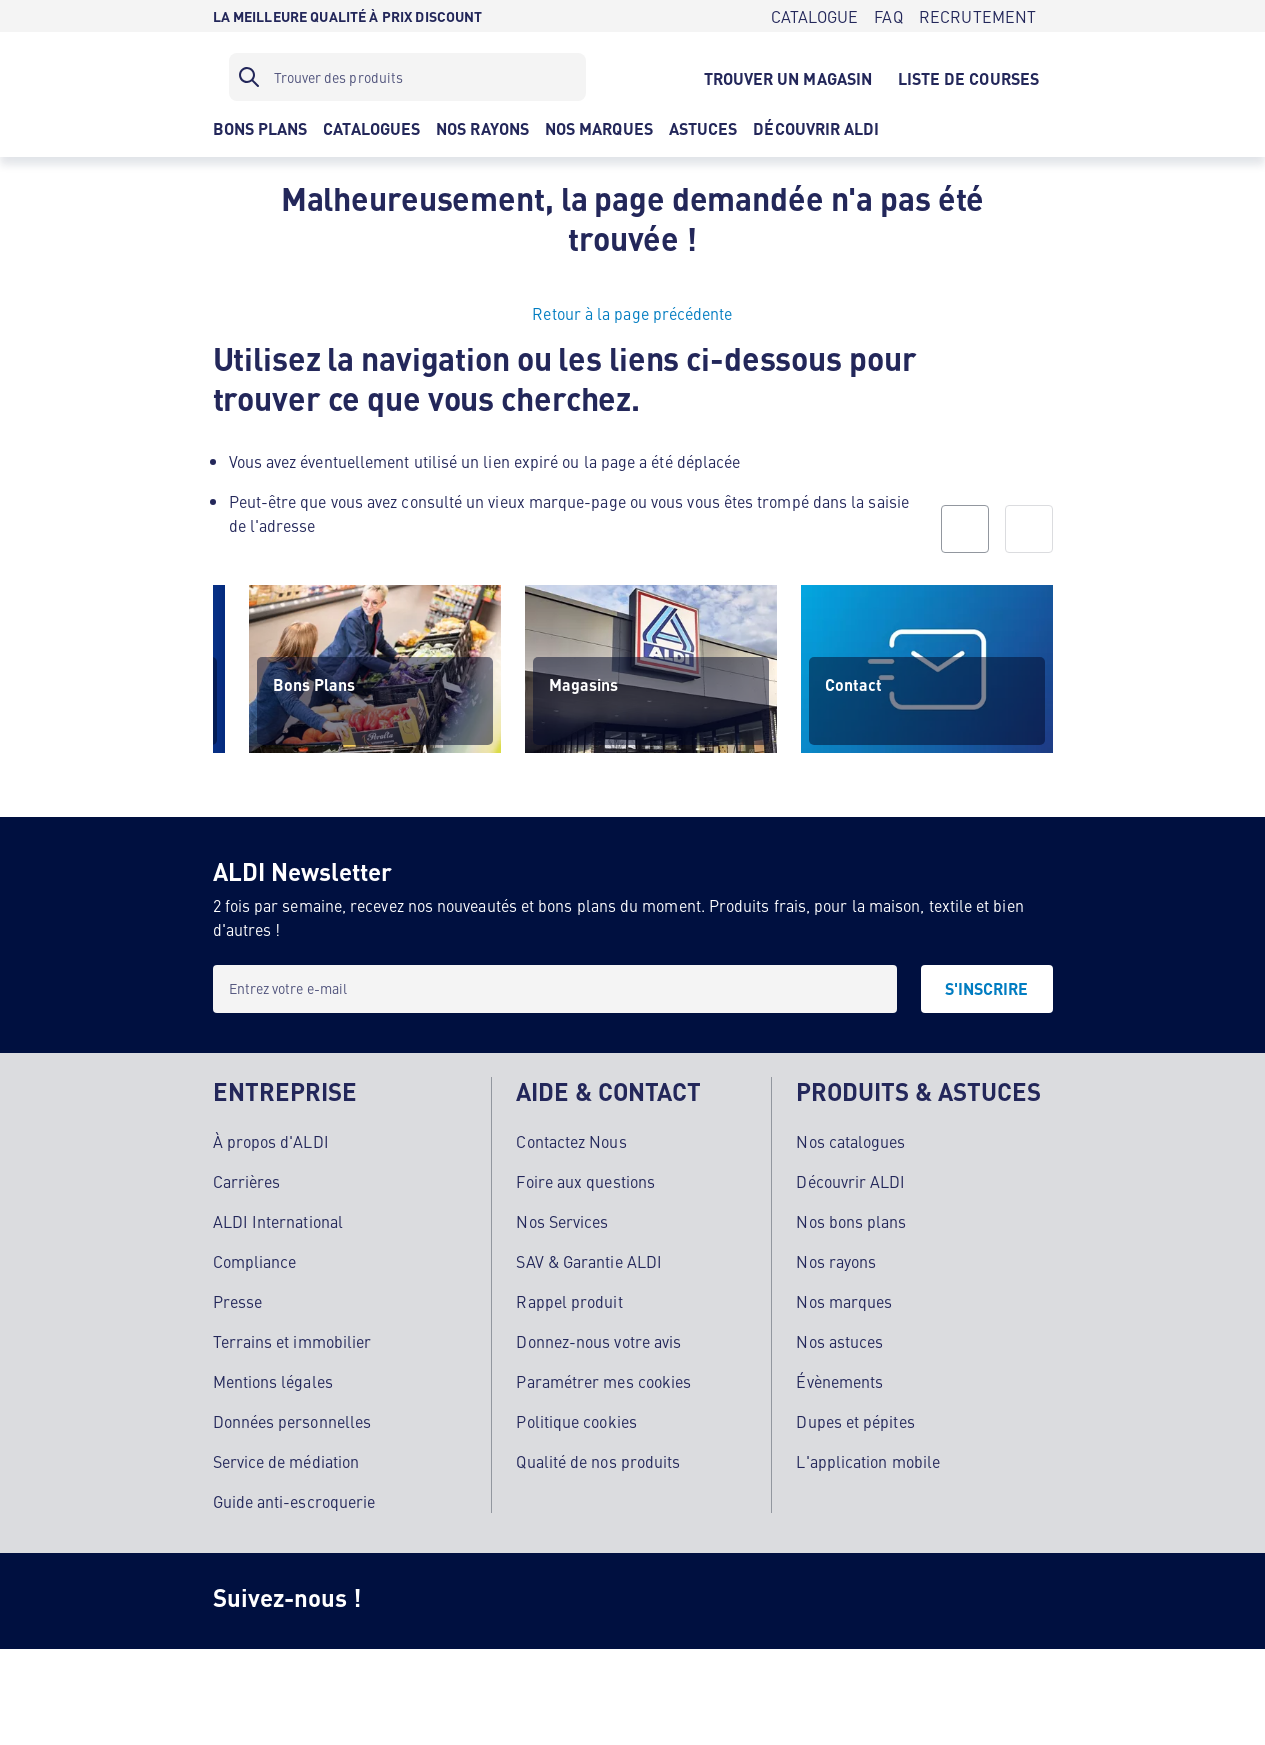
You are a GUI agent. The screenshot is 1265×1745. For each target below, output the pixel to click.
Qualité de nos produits (598, 1461)
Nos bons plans (851, 1221)
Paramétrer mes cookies (603, 1381)
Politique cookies (576, 1421)
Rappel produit (569, 1301)
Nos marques (844, 1301)
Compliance (255, 1261)
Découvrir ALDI (850, 1181)
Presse (237, 1301)
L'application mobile (868, 1461)
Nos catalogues (850, 1141)
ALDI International (278, 1221)
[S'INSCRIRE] (987, 989)
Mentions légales (273, 1381)
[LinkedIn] (729, 1601)
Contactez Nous (571, 1141)
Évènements (839, 1381)
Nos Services (562, 1221)
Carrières (247, 1181)
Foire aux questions (585, 1181)
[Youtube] (649, 1601)
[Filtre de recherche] (407, 77)
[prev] (965, 529)
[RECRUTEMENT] (978, 16)
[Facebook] (489, 1601)
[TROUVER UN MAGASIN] (788, 77)
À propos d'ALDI (271, 1141)
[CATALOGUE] (814, 16)
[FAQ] (888, 16)
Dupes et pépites (855, 1421)
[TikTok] (569, 1601)
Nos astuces (839, 1341)
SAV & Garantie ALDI (589, 1261)
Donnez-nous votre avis (598, 1341)
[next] (1029, 529)
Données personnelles (292, 1421)
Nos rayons (836, 1261)
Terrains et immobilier (292, 1341)
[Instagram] (409, 1601)
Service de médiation (286, 1461)
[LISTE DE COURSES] (968, 77)
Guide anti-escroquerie (294, 1501)
